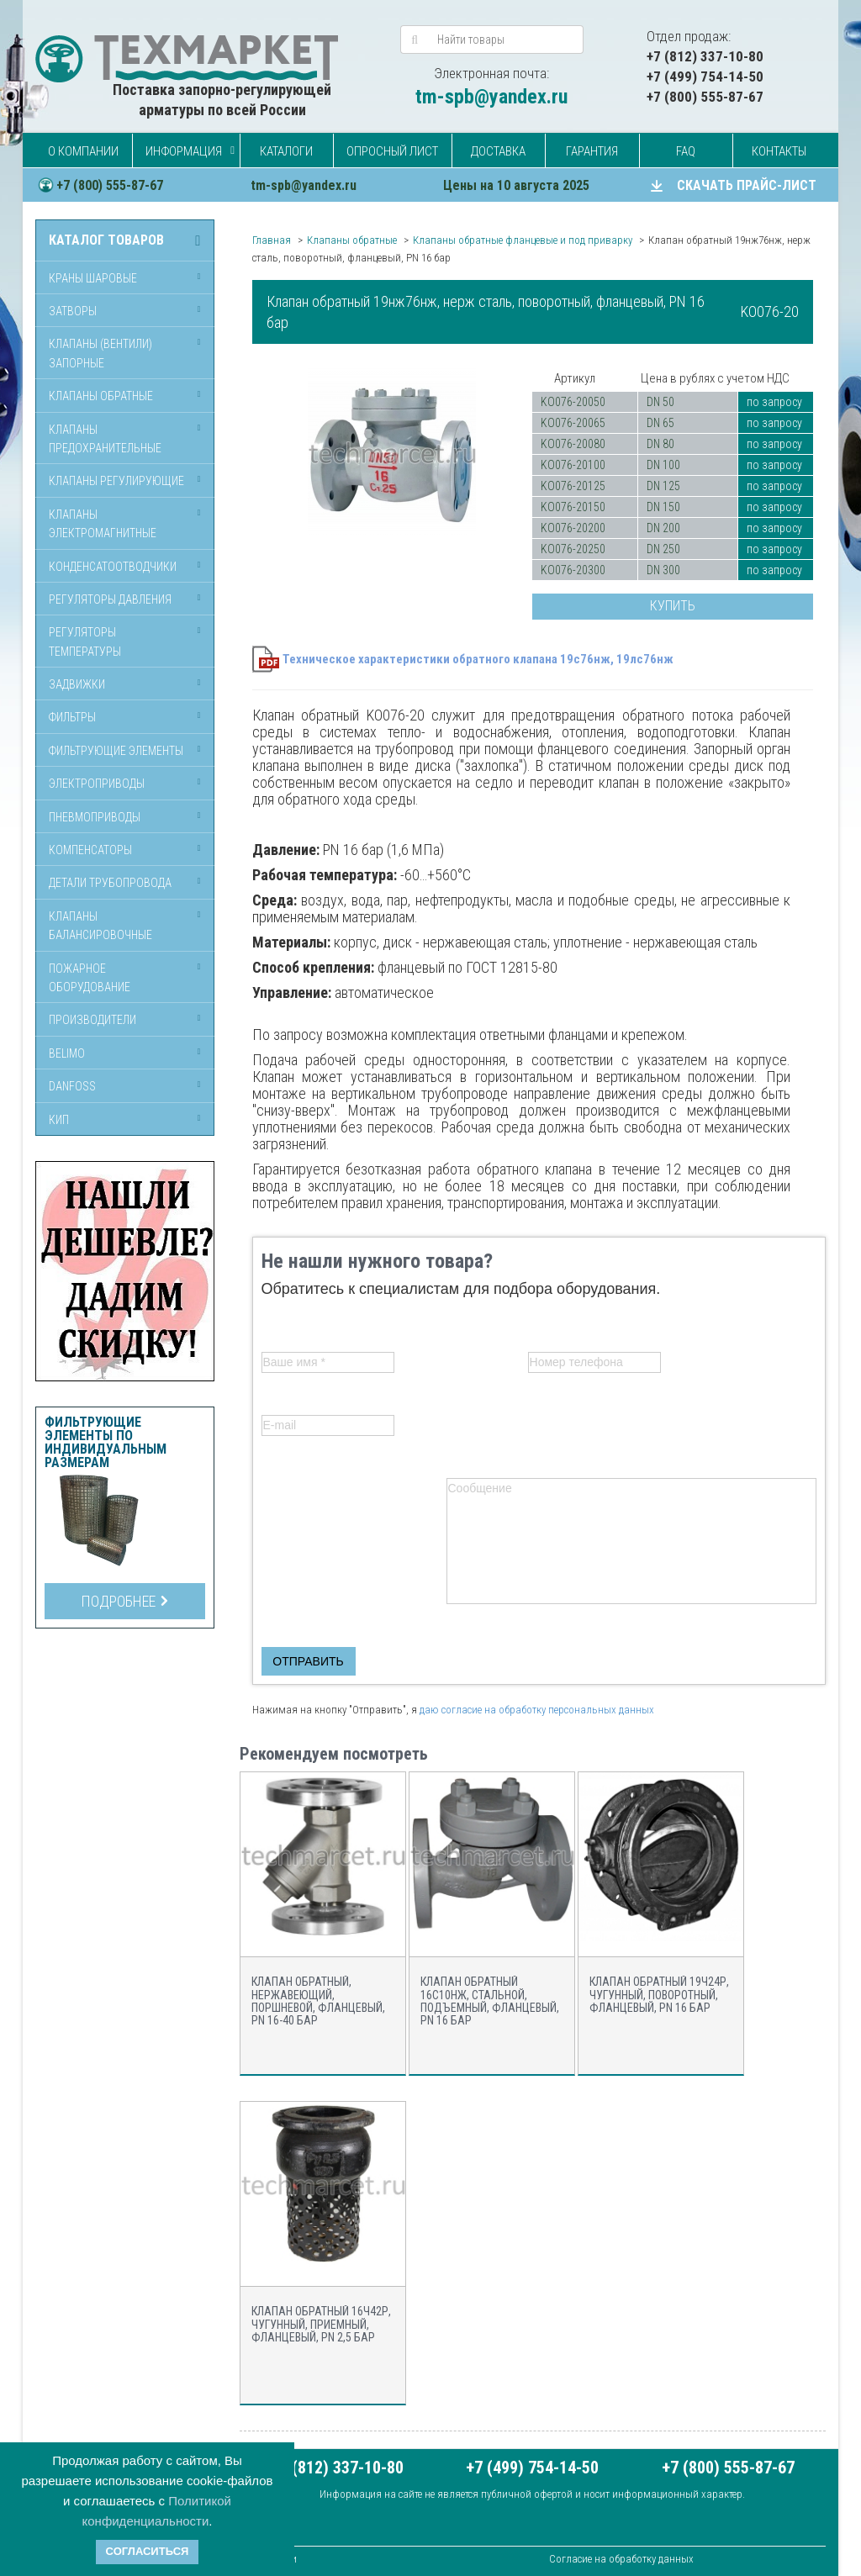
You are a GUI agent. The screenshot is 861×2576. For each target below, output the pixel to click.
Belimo (67, 1053)
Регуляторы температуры (85, 641)
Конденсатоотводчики (113, 566)
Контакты (779, 151)
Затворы (73, 311)
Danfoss (72, 1086)
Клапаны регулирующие (116, 481)
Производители (92, 1020)
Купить (672, 606)
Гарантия (592, 151)
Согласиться (147, 2551)
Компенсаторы (90, 850)
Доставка (498, 151)
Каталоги (286, 151)
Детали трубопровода (110, 882)
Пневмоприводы (94, 817)
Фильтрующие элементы (116, 750)
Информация (183, 151)
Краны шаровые (93, 278)
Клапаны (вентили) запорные (100, 353)
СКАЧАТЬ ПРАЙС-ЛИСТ (746, 185)
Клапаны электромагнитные (102, 524)
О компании (83, 151)
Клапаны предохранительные (105, 439)
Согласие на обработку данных (621, 2558)
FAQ (685, 151)
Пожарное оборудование (89, 978)
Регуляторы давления (110, 599)
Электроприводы (97, 783)
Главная (271, 240)
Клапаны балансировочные (100, 926)
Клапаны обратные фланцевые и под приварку (522, 240)
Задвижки (77, 684)
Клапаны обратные (101, 396)
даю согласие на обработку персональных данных (537, 1709)
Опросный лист (392, 151)
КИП (59, 1120)
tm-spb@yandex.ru (491, 96)
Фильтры (72, 717)
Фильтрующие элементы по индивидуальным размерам (105, 1443)
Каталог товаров (106, 240)
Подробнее (124, 1601)
